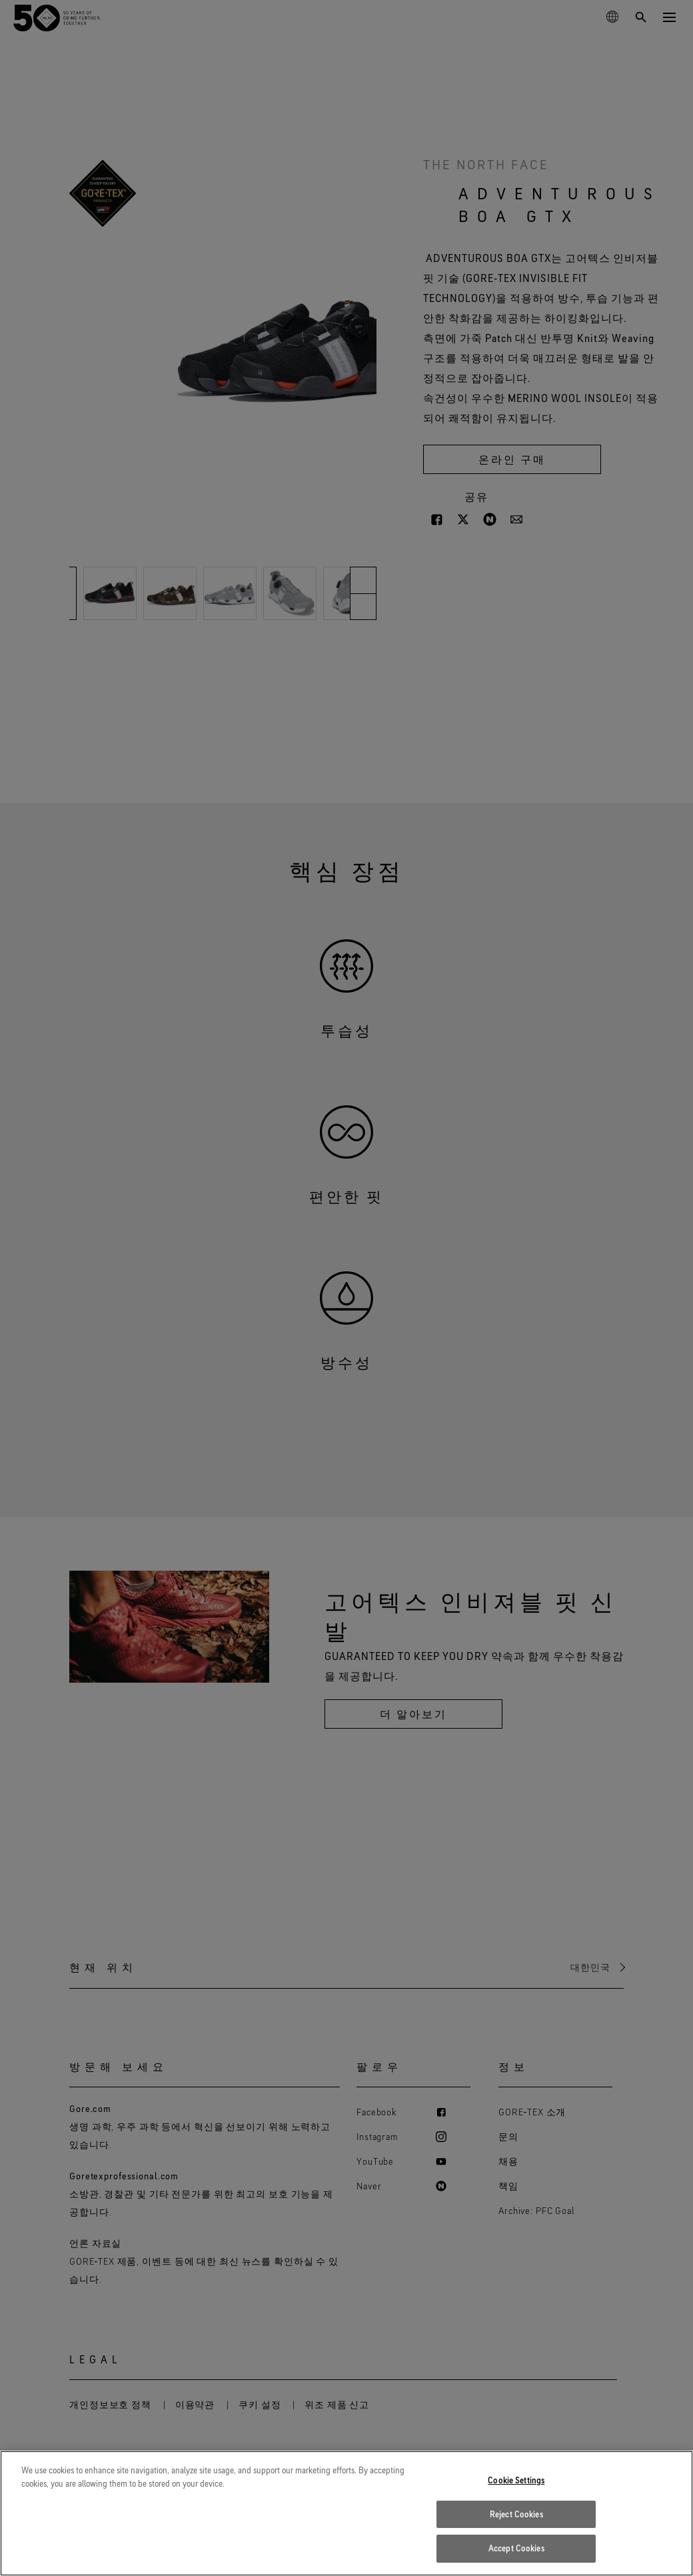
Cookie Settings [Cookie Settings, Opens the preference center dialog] (516, 2488)
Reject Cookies (516, 2522)
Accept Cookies (516, 2556)
